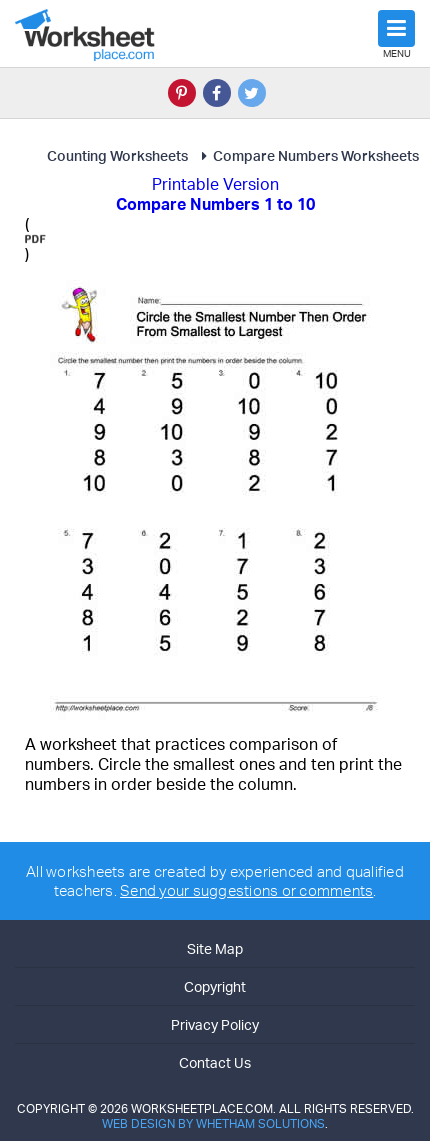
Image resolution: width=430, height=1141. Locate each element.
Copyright (215, 986)
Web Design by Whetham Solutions (213, 1123)
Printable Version (215, 184)
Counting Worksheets (117, 155)
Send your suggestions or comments (246, 890)
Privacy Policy (215, 1024)
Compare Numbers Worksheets (307, 155)
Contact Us (215, 1062)
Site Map (215, 948)
